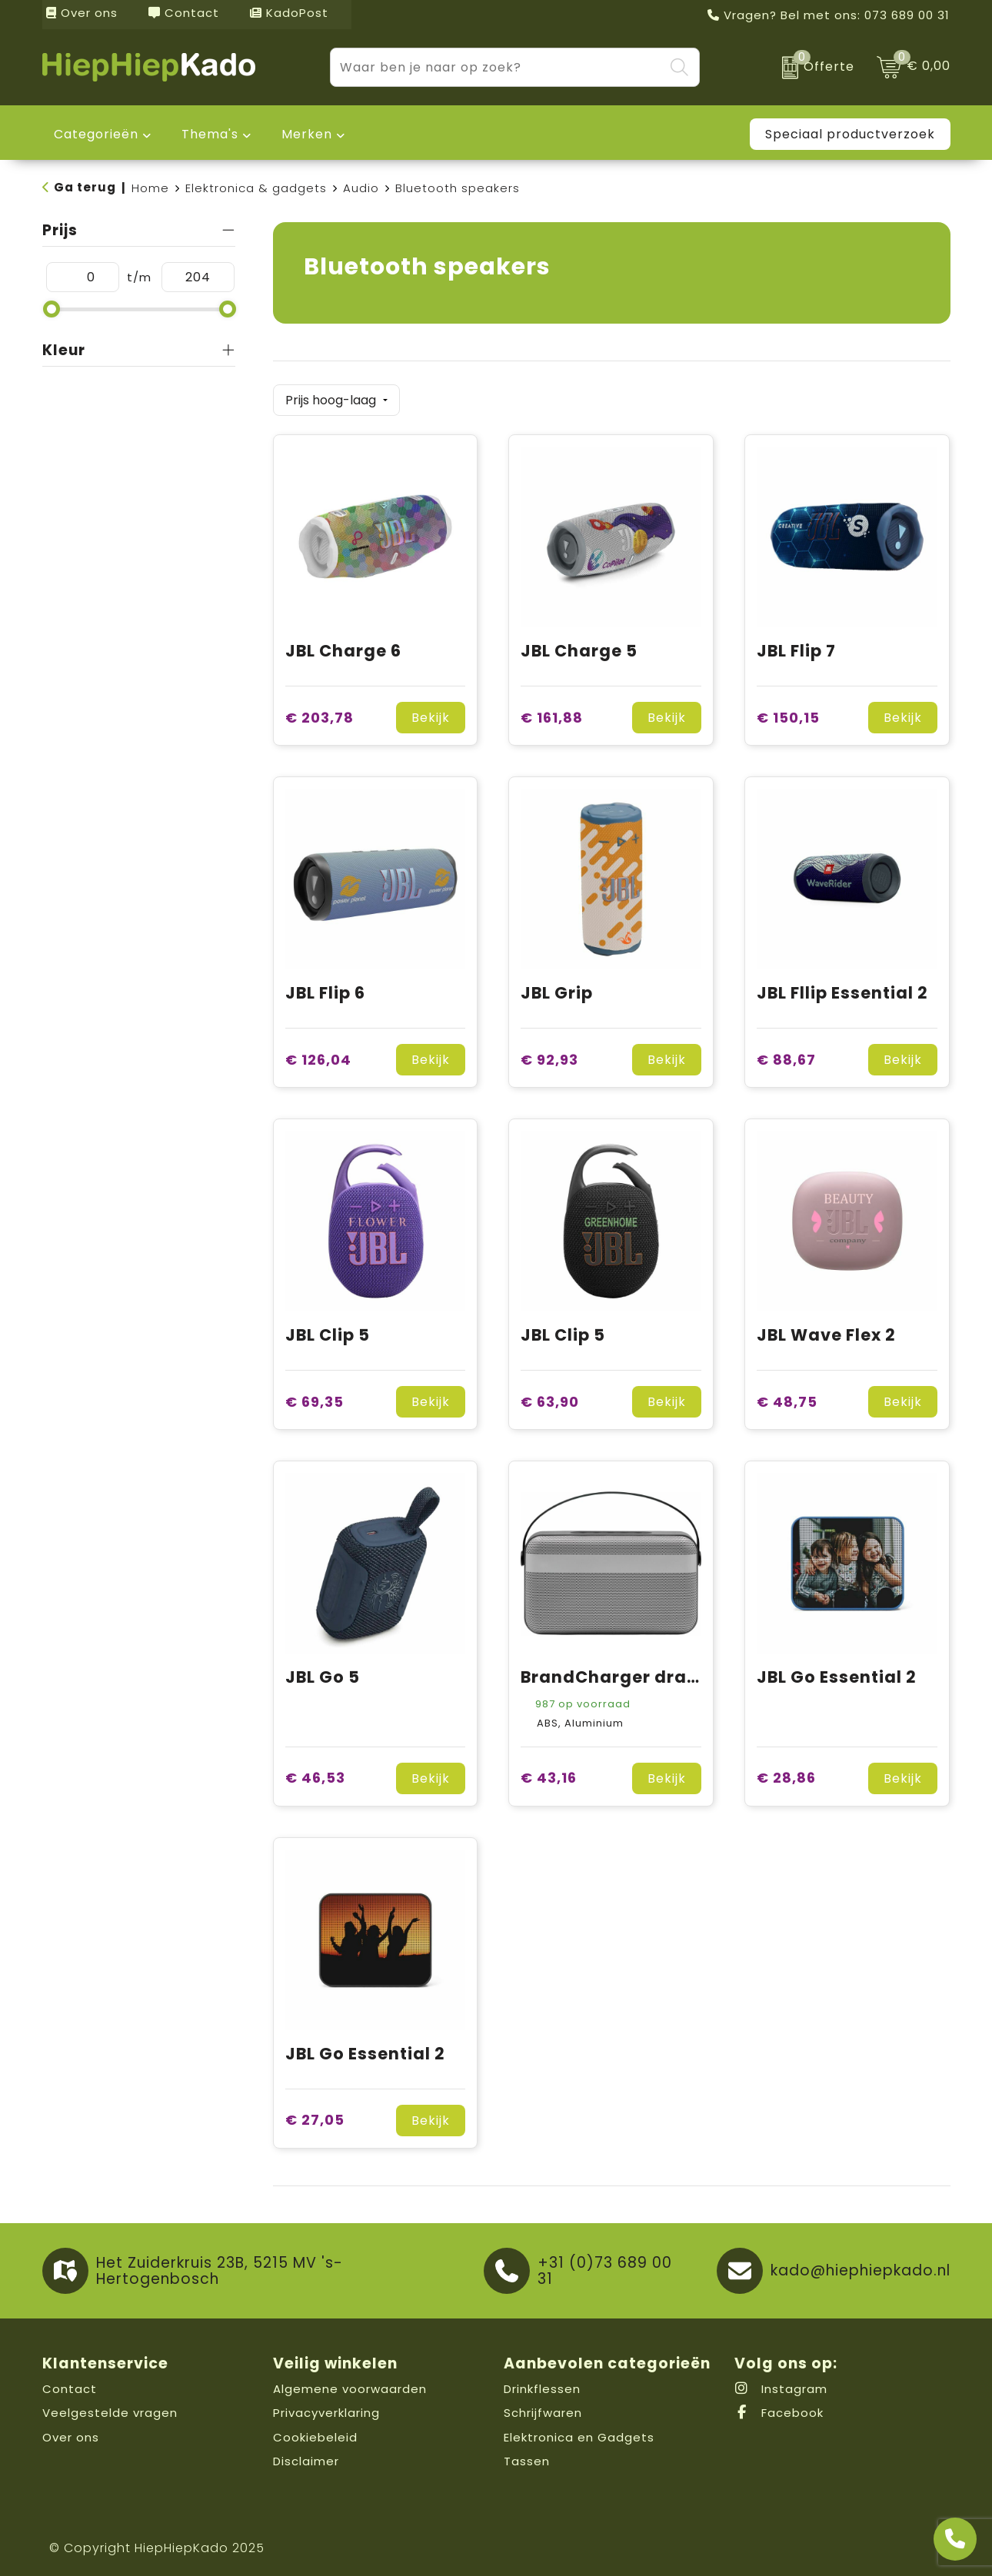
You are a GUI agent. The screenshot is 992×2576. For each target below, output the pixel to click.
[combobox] (497, 67)
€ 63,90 (550, 1397)
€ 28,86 (786, 1774)
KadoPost (289, 13)
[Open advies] (955, 2539)
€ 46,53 (315, 1774)
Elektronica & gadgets (256, 188)
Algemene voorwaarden (350, 2384)
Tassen (527, 2456)
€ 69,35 (314, 1397)
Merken (306, 134)
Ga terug (85, 187)
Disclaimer (306, 2456)
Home (150, 188)
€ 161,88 (552, 713)
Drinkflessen (542, 2384)
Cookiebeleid (315, 2433)
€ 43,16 (549, 1774)
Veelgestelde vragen (110, 2408)
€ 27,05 (315, 2116)
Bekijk (430, 713)
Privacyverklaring (326, 2408)
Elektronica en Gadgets (579, 2433)
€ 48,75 (787, 1397)
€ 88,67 (786, 1055)
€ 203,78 (319, 713)
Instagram (780, 2384)
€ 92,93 (549, 1055)
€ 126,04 (318, 1055)
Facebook (779, 2408)
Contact (183, 13)
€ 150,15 (788, 713)
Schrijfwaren (543, 2408)
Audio (361, 188)
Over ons (82, 13)
